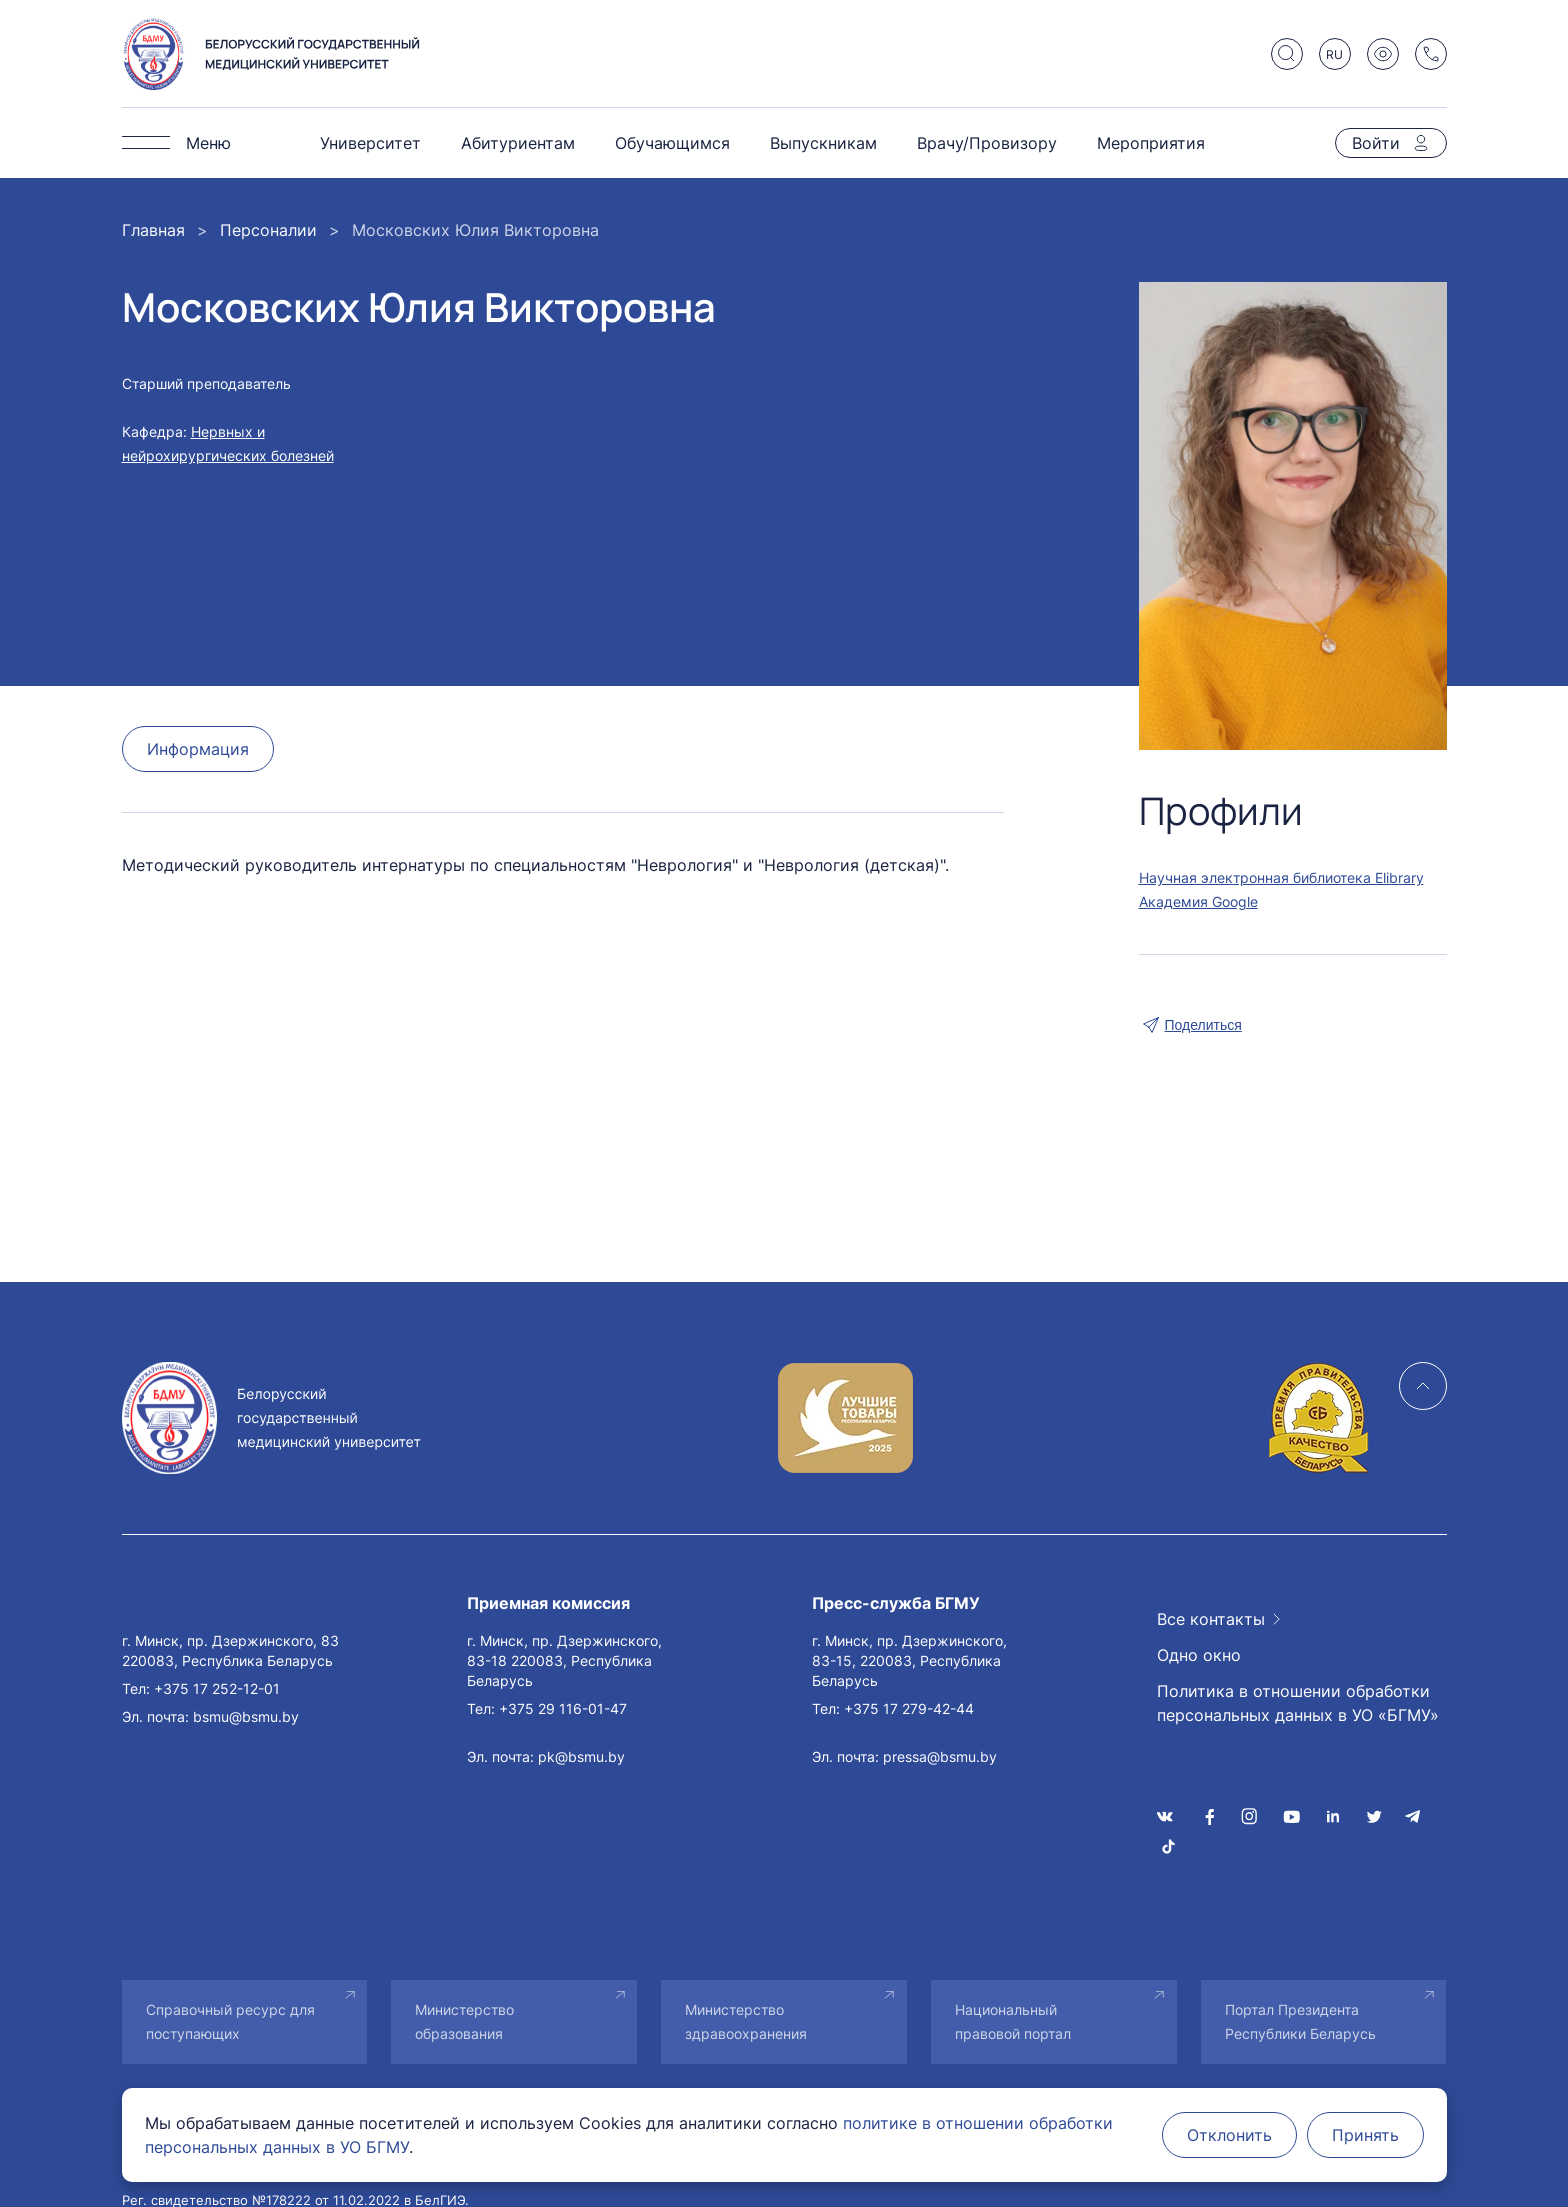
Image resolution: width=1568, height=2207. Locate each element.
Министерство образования (464, 2021)
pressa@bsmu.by (940, 1756)
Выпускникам (823, 143)
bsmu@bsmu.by (246, 1716)
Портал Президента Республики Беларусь (1300, 2021)
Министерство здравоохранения (746, 2021)
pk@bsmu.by (581, 1756)
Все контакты (1211, 1619)
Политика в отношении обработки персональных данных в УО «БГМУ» (1298, 1703)
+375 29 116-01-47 (563, 1708)
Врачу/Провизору (987, 143)
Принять (1365, 2135)
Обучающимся (672, 143)
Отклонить (1229, 2135)
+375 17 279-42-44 (909, 1708)
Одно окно (1199, 1655)
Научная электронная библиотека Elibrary (1281, 877)
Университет (370, 143)
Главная (153, 230)
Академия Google (1198, 901)
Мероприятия (1151, 143)
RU (1334, 54)
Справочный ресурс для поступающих (230, 2021)
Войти (1376, 143)
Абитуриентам (518, 143)
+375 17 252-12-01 (217, 1688)
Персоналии (268, 230)
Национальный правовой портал (1013, 2021)
